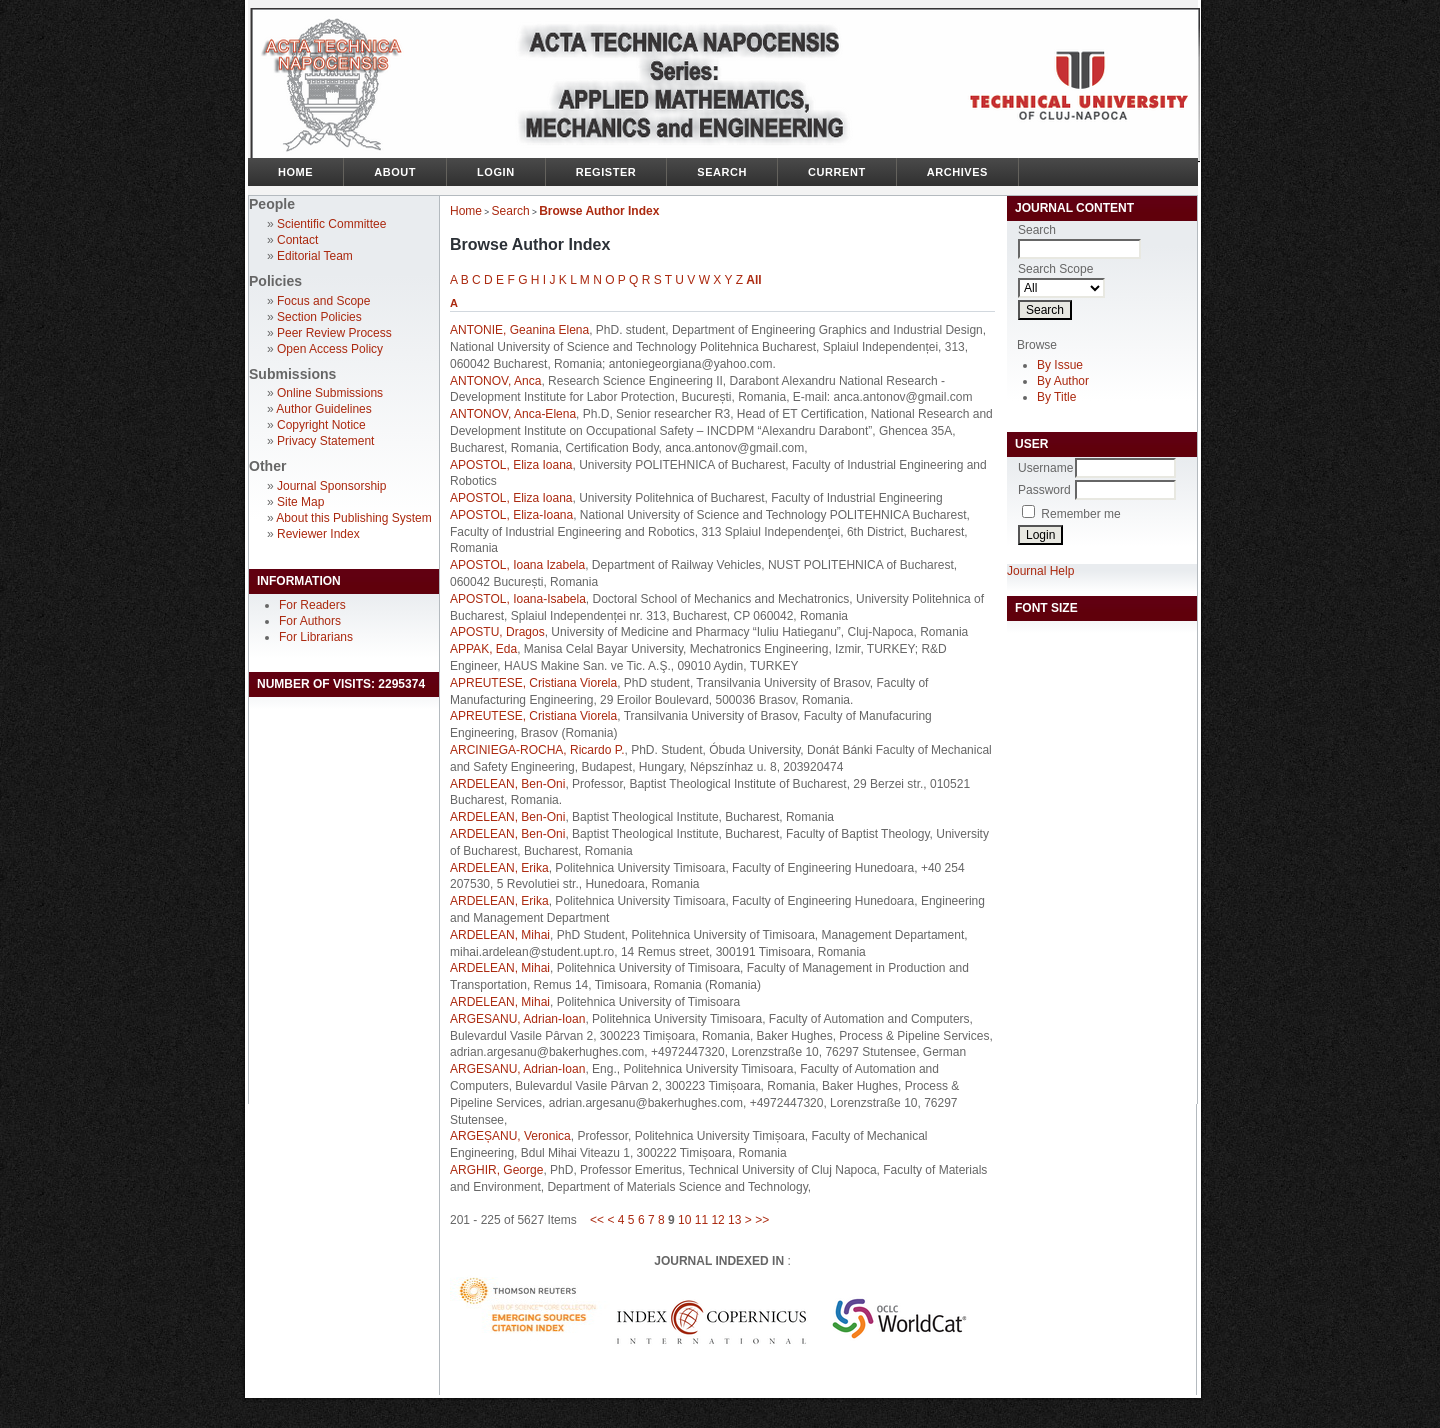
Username (1045, 468)
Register (606, 172)
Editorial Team (315, 256)
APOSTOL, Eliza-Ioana (511, 515)
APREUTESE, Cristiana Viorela (533, 683)
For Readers (312, 605)
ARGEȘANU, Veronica (510, 1136)
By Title (1056, 397)
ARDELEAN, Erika (499, 868)
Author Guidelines (323, 409)
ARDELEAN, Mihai (500, 935)
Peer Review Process (334, 333)
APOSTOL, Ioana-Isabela (518, 599)
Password (1044, 490)
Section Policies (319, 317)
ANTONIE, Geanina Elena (519, 330)
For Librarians (316, 637)
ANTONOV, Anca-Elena (513, 414)
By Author (1063, 381)
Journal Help (1040, 571)
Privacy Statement (325, 441)
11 (701, 1220)
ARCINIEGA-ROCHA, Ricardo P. (537, 750)
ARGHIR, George (496, 1170)
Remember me (1080, 514)
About (395, 172)
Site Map (300, 502)
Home (295, 172)
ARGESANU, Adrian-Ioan (517, 1019)
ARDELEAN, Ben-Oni (507, 784)
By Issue (1060, 365)
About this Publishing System (353, 518)
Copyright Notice (321, 425)
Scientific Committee (331, 224)
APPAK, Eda (483, 649)
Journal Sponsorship (331, 486)
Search (722, 172)
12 (717, 1220)
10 (684, 1220)
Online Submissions (330, 393)
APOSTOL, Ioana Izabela (517, 565)
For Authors (310, 621)
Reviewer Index (318, 534)
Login (496, 172)
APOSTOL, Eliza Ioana (511, 465)
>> (762, 1220)
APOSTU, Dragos (497, 632)
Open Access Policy (330, 349)
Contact (297, 240)
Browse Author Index (599, 211)
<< (597, 1220)
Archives (957, 172)
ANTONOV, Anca (495, 381)
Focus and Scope (323, 301)
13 (734, 1220)
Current (837, 172)
